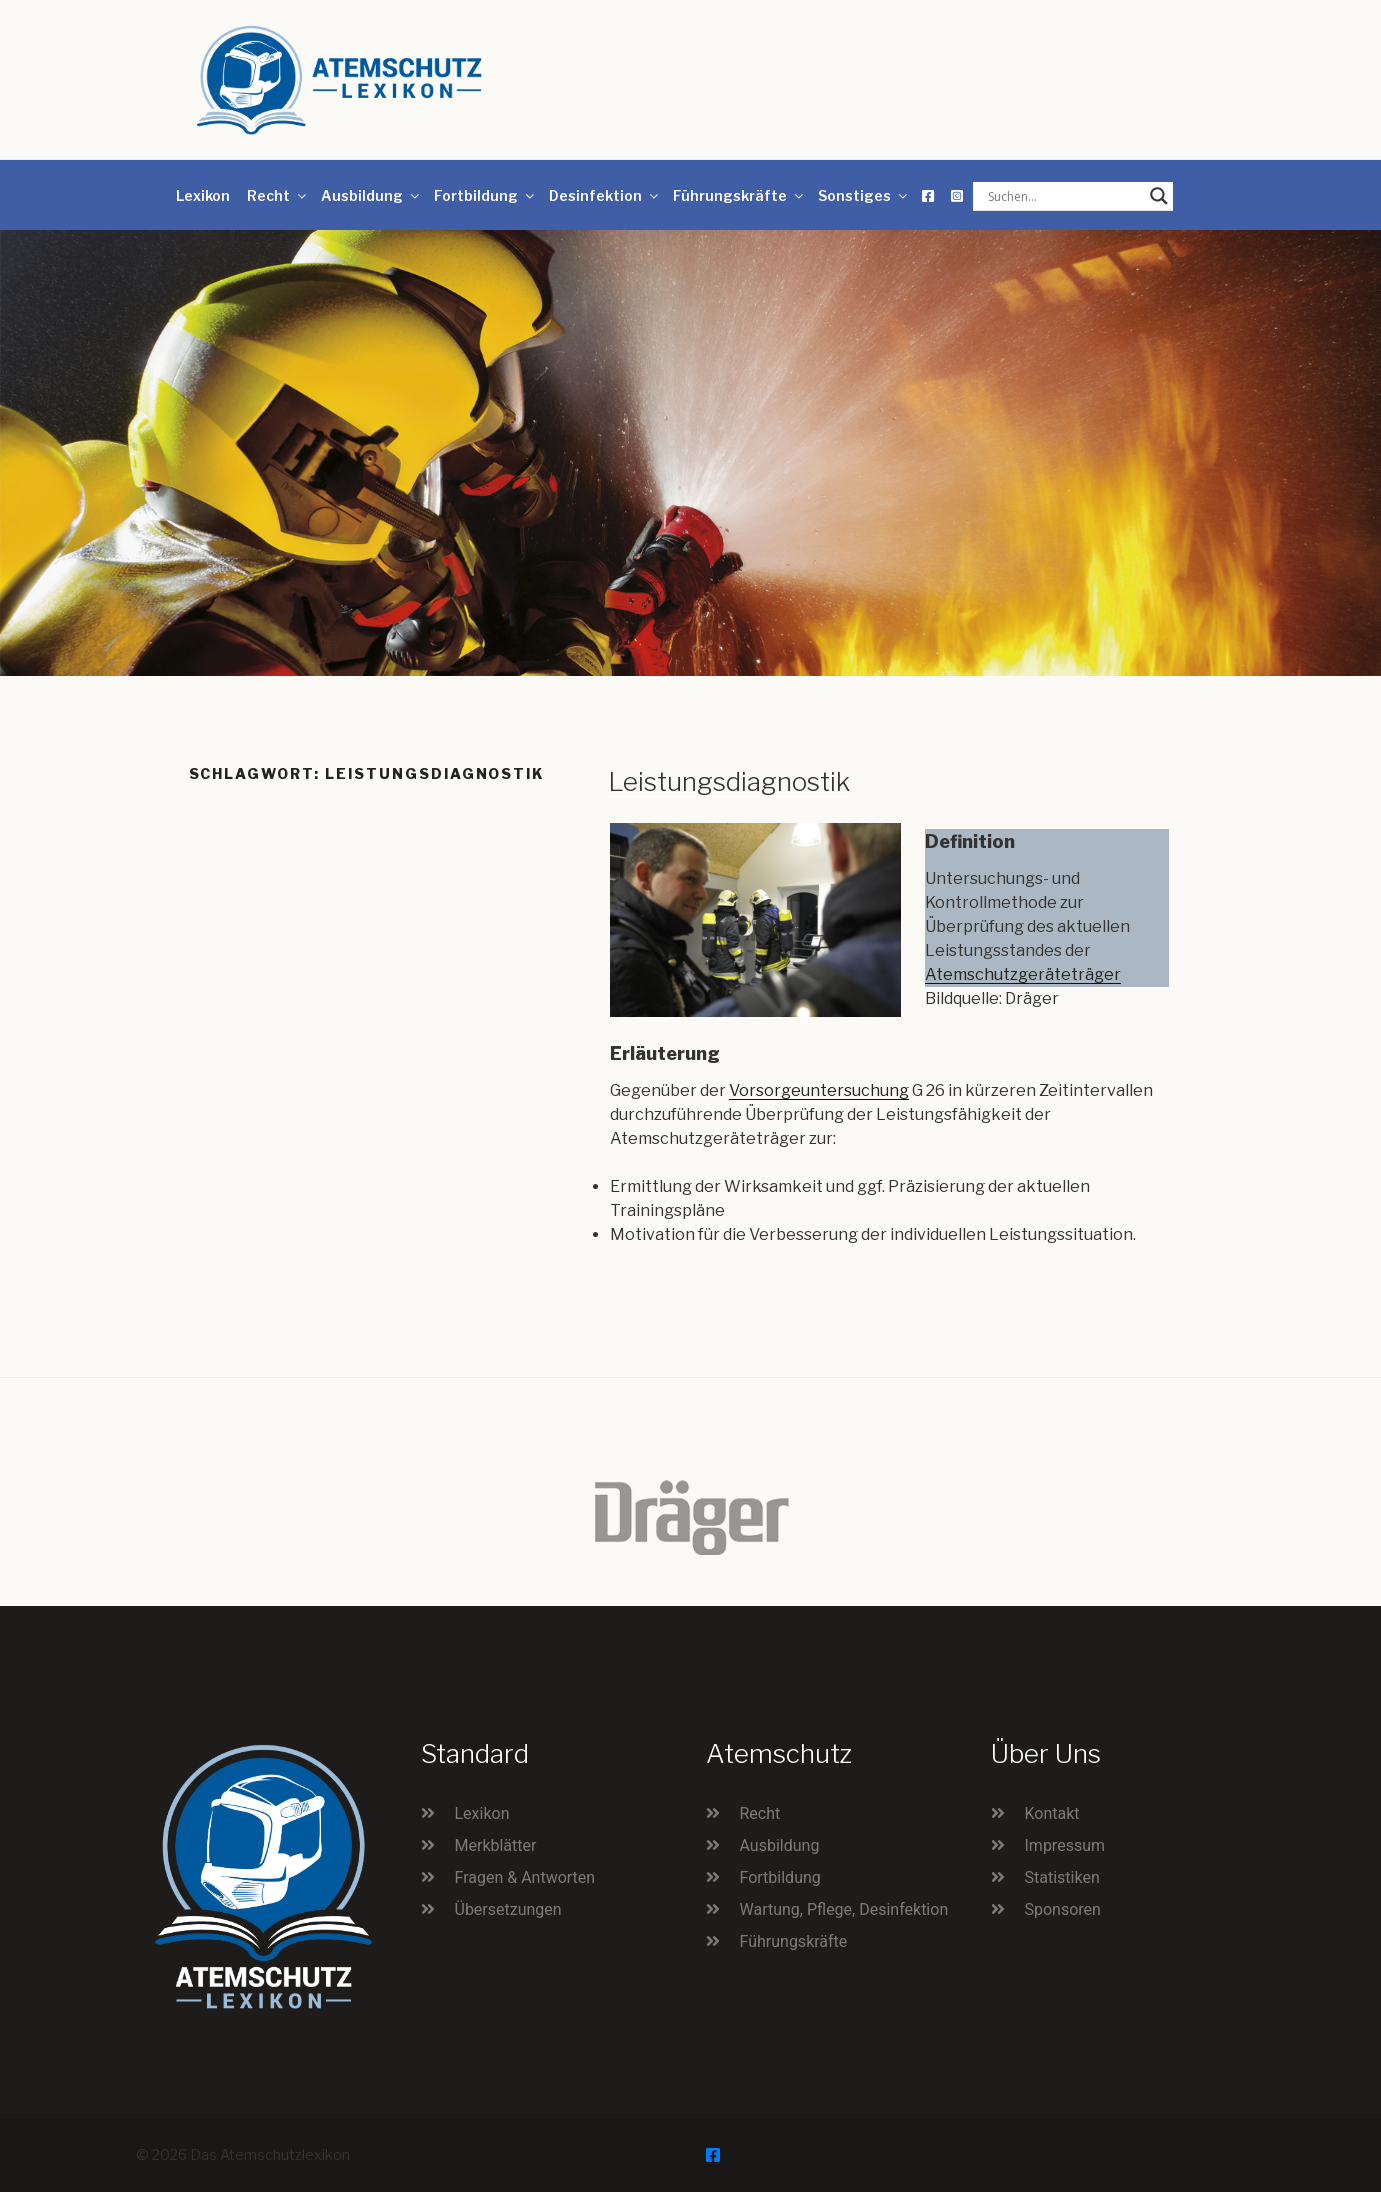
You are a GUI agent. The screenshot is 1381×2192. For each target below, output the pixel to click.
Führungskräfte (739, 195)
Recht (278, 195)
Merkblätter (496, 1845)
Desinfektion (605, 195)
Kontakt (1052, 1813)
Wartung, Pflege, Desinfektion (844, 1909)
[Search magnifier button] (1159, 196)
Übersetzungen (508, 1909)
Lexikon (203, 195)
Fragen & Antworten (525, 1877)
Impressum (1065, 1845)
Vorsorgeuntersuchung (819, 1090)
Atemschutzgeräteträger (1023, 974)
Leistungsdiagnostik (729, 781)
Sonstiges (864, 195)
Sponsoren (1063, 1909)
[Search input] (1064, 196)
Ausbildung (371, 195)
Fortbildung (485, 195)
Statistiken (1062, 1877)
